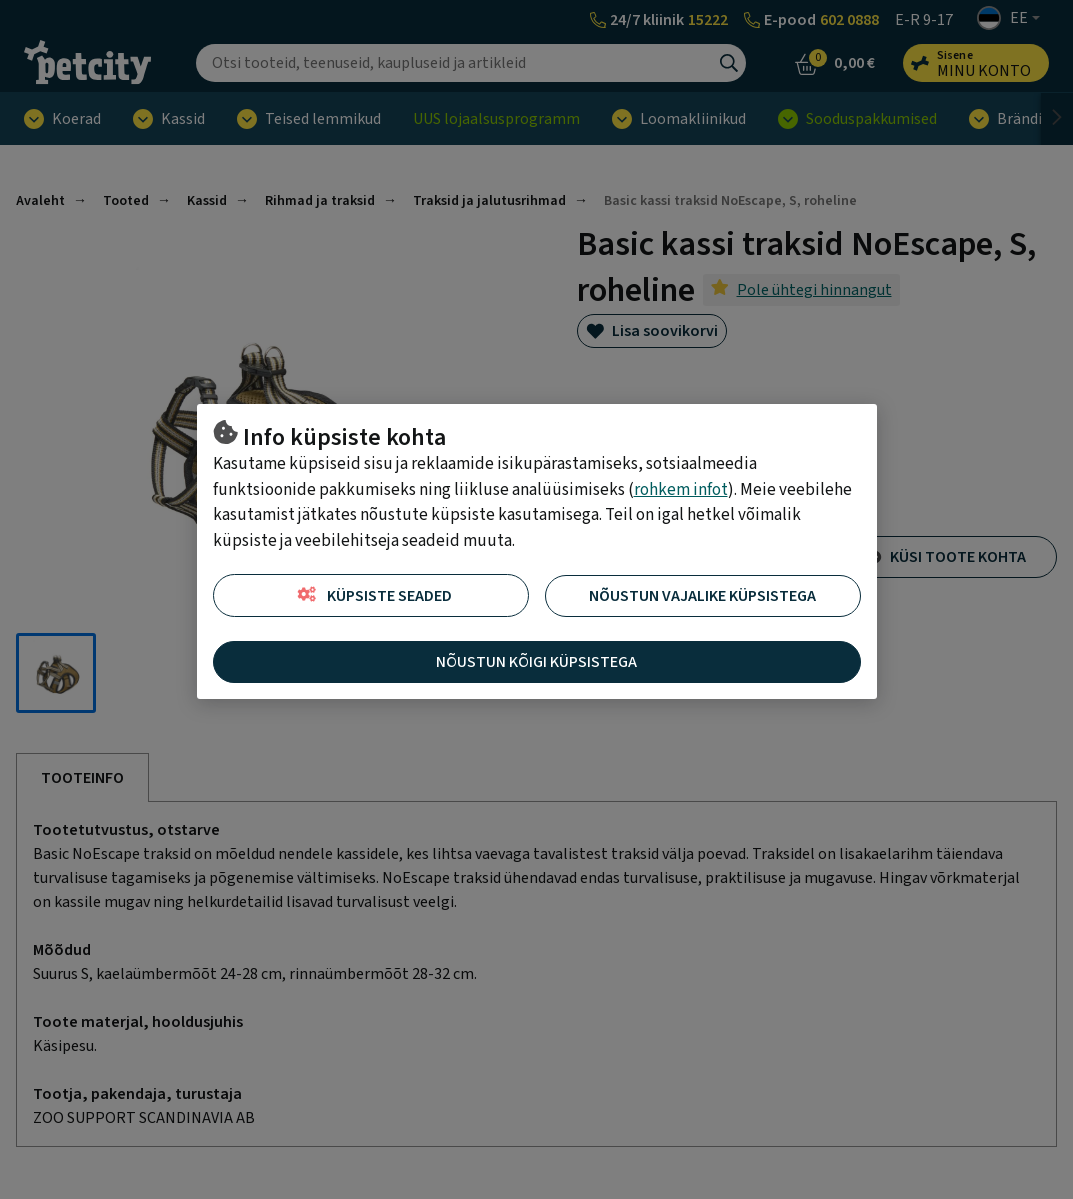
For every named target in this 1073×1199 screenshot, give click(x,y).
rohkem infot (681, 490)
